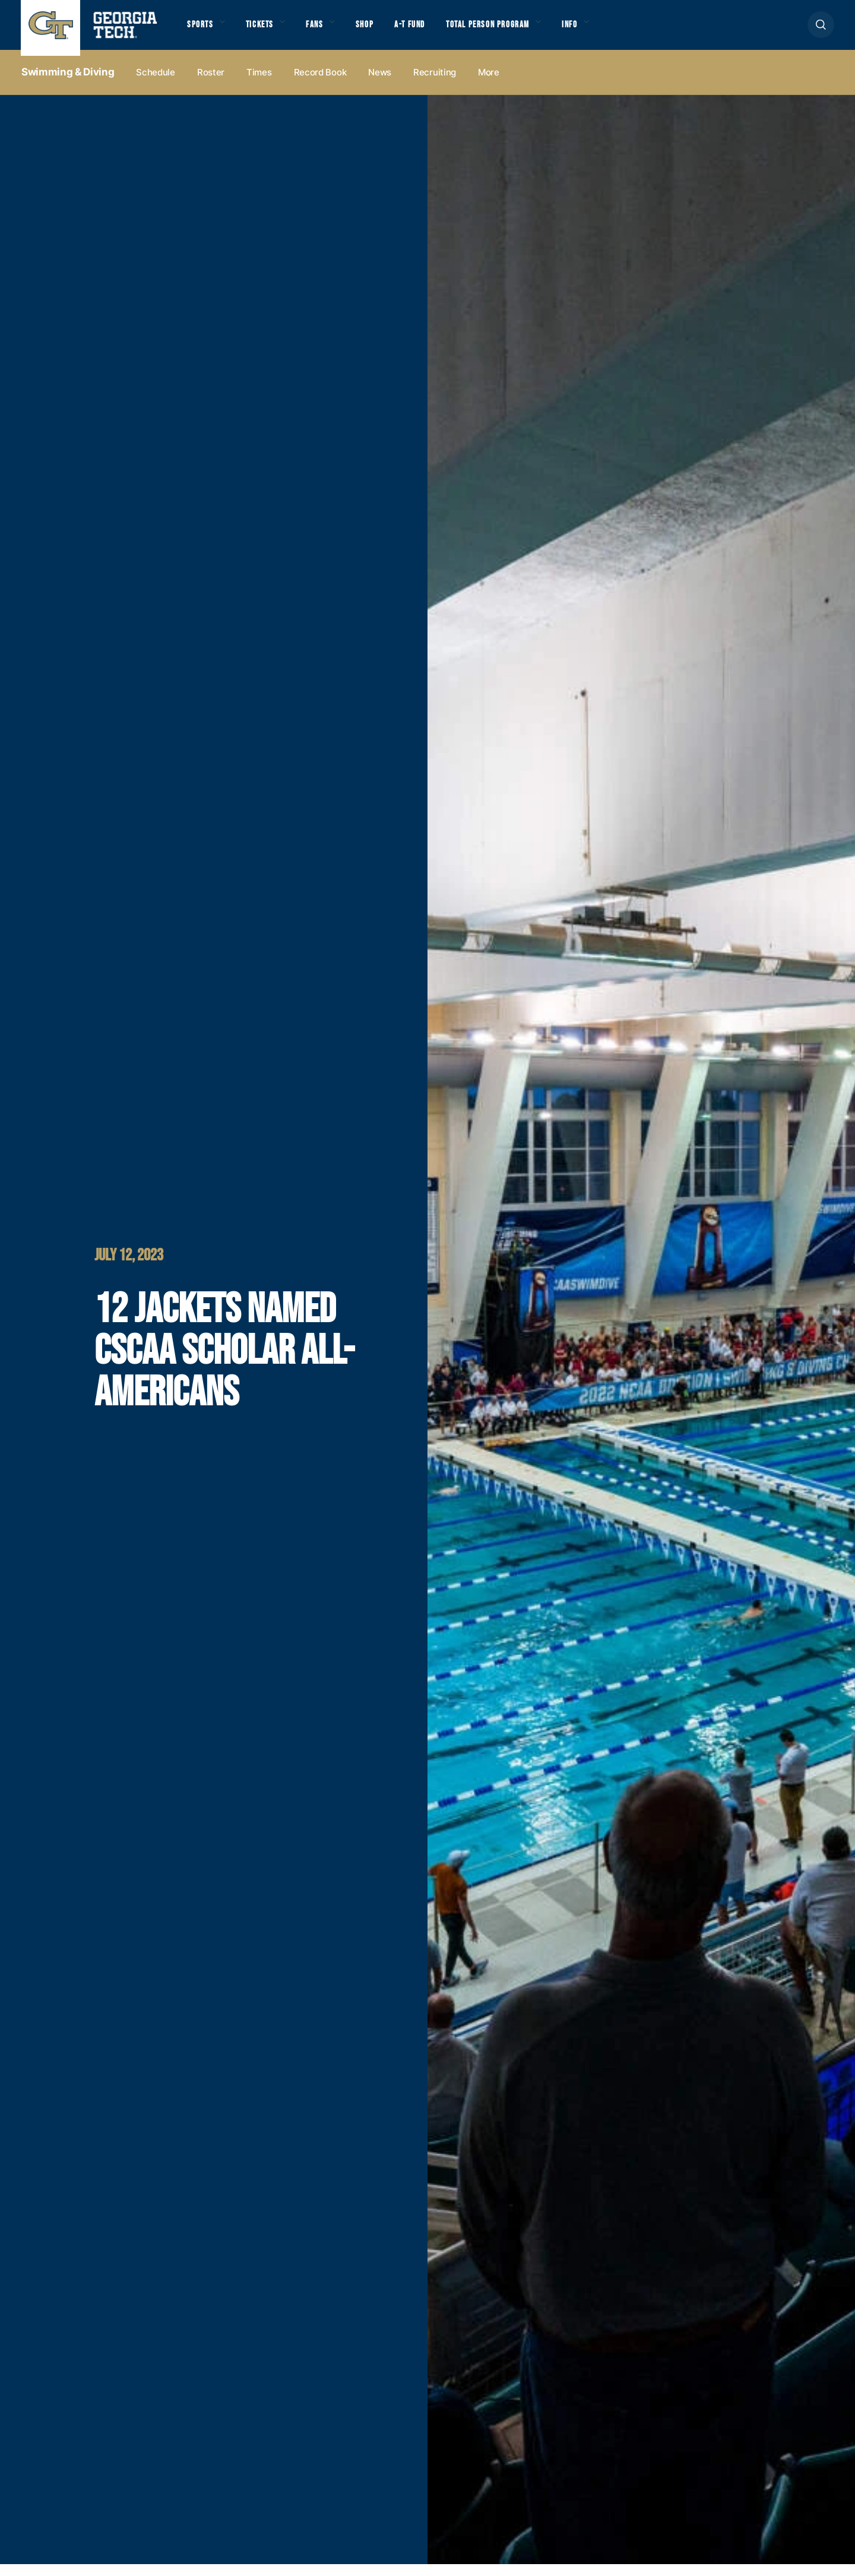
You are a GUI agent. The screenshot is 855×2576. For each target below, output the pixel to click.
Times (259, 84)
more (488, 84)
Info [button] (606, 30)
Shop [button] (380, 30)
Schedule (155, 84)
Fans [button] (326, 30)
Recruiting (434, 84)
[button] (821, 30)
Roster (210, 84)
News (379, 84)
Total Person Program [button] (514, 30)
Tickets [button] (266, 30)
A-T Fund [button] (429, 30)
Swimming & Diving (67, 84)
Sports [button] (201, 30)
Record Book (320, 84)
